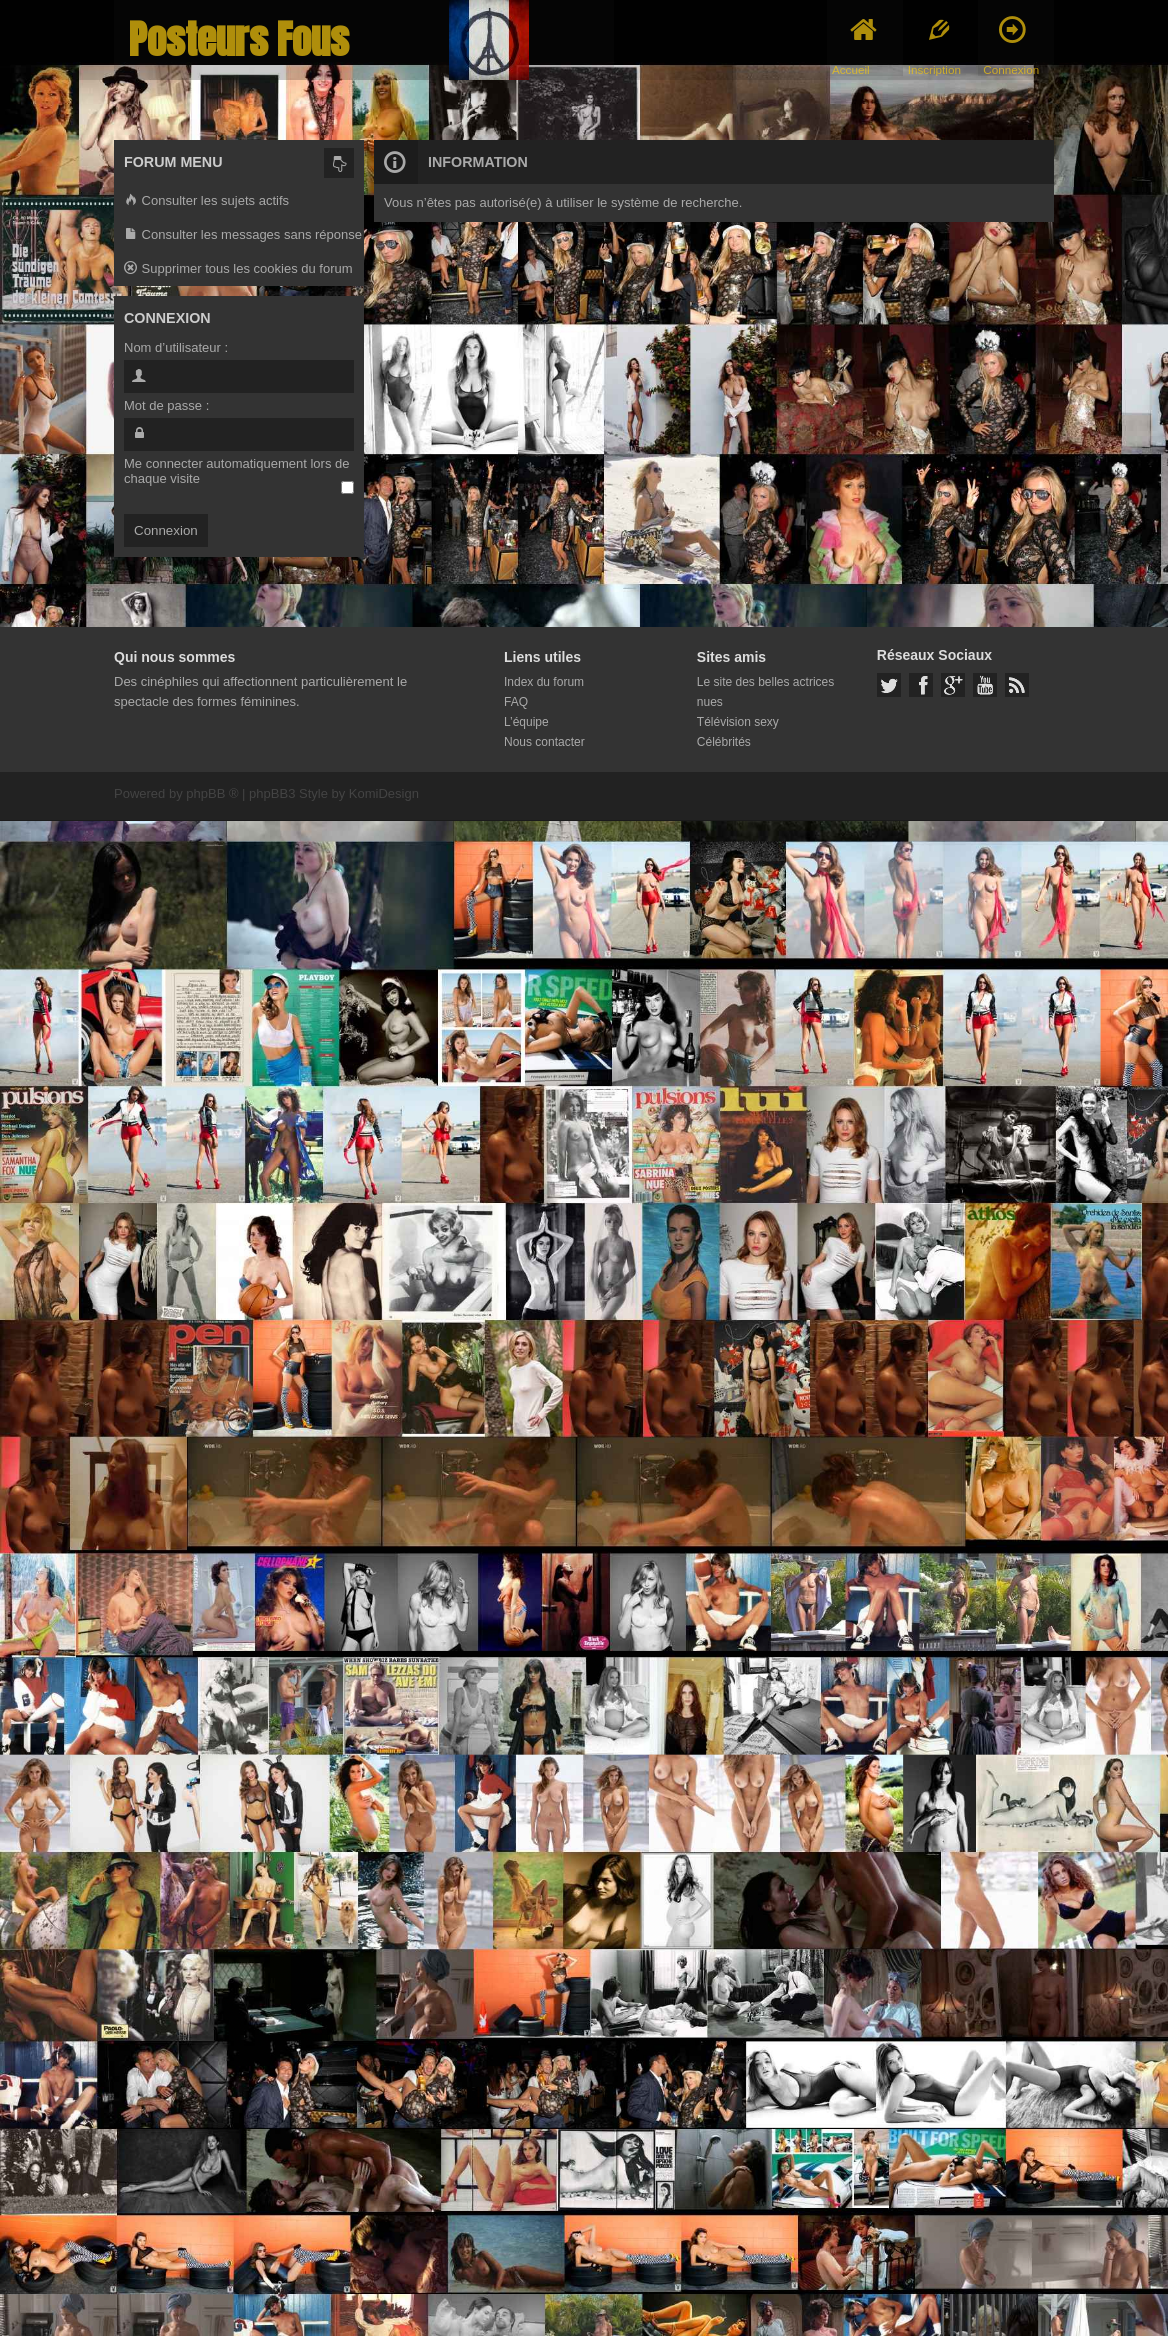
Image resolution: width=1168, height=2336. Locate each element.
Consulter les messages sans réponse (243, 235)
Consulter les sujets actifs (206, 201)
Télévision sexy (738, 722)
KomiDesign (384, 793)
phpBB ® (212, 793)
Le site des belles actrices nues (765, 692)
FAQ (516, 702)
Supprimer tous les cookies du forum (238, 269)
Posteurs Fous (239, 39)
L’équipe (526, 722)
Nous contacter (544, 742)
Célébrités (724, 742)
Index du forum (544, 682)
